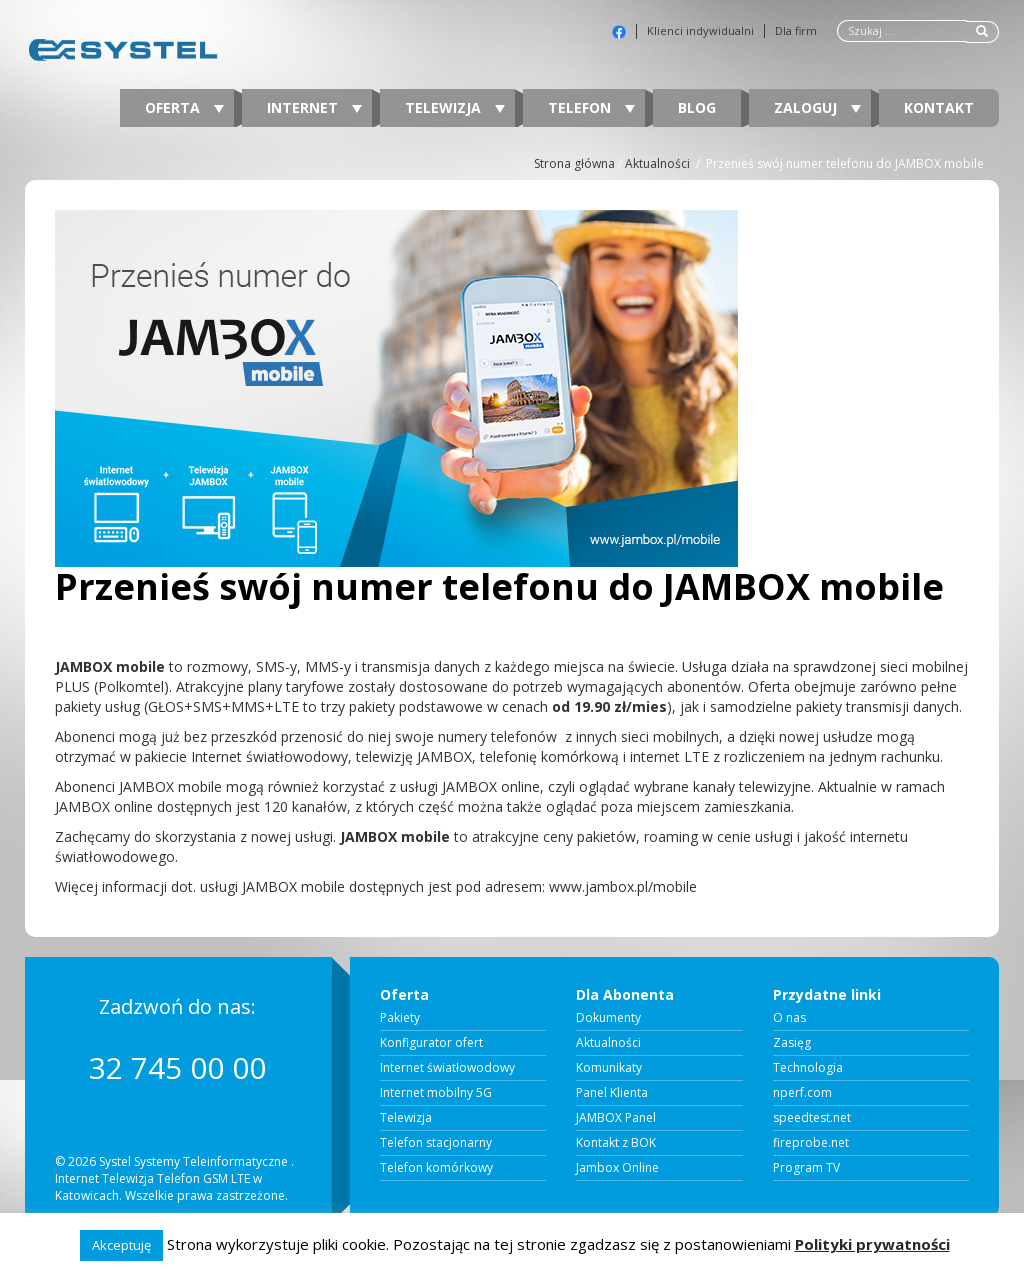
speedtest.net (812, 1118)
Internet (314, 107)
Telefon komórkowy (436, 1168)
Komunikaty (609, 1068)
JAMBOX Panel (616, 1118)
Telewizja (455, 107)
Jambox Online (617, 1168)
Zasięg (792, 1043)
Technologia (808, 1068)
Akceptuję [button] (121, 1245)
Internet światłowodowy (447, 1068)
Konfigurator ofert (431, 1043)
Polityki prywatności (872, 1244)
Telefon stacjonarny (436, 1143)
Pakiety (400, 1018)
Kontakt (939, 107)
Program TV (806, 1168)
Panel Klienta (612, 1093)
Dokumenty (608, 1018)
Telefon (591, 107)
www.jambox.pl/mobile (623, 886)
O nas (789, 1018)
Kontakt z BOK (616, 1143)
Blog (697, 107)
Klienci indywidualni (700, 31)
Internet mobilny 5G (436, 1093)
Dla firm (796, 31)
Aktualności (657, 163)
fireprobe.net (811, 1143)
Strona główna (574, 163)
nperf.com (802, 1093)
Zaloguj (817, 107)
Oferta (184, 107)
